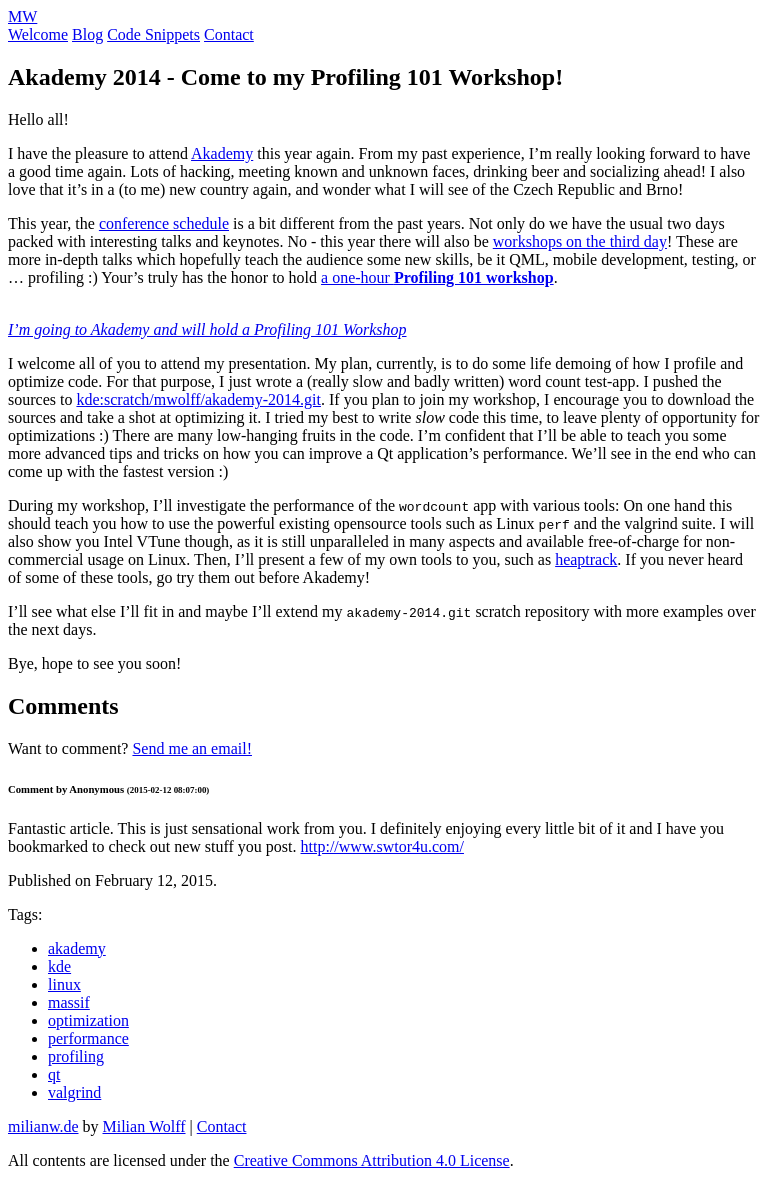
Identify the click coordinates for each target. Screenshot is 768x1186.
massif (69, 1002)
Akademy (222, 153)
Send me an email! (192, 748)
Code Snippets (153, 34)
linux (64, 984)
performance (88, 1038)
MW (22, 16)
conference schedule (164, 223)
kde (59, 966)
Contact (229, 34)
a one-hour (437, 277)
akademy (77, 948)
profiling (76, 1056)
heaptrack (586, 559)
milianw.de (43, 1126)
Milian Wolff (144, 1126)
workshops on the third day (580, 241)
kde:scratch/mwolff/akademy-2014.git (198, 399)
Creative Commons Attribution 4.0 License (372, 1160)
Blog (87, 34)
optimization (88, 1020)
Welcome (38, 34)
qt (54, 1074)
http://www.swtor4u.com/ (382, 846)
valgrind (74, 1092)
